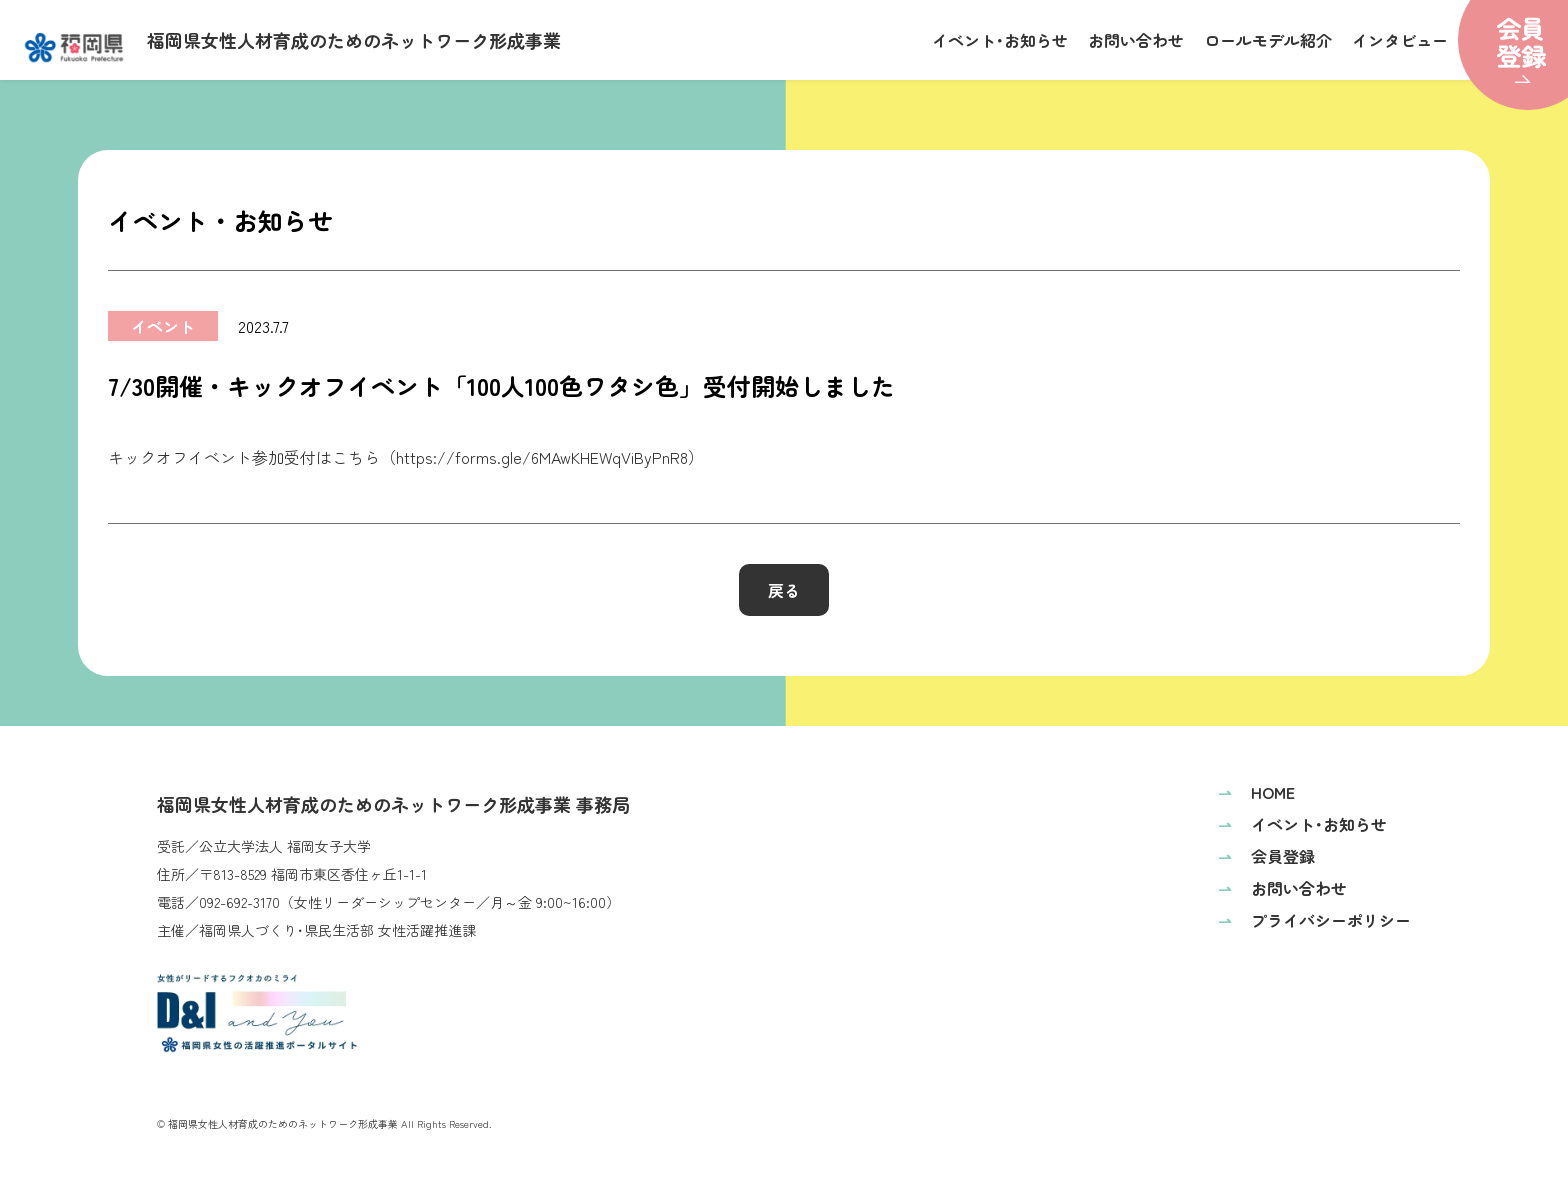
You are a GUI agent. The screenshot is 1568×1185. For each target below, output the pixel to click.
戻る (784, 590)
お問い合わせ (1136, 40)
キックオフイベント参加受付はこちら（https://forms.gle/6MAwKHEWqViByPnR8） (406, 457)
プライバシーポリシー (1314, 920)
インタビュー (1400, 40)
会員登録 (1266, 856)
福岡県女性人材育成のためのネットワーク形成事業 (293, 45)
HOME (1256, 792)
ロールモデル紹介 (1268, 40)
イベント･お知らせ (1000, 40)
